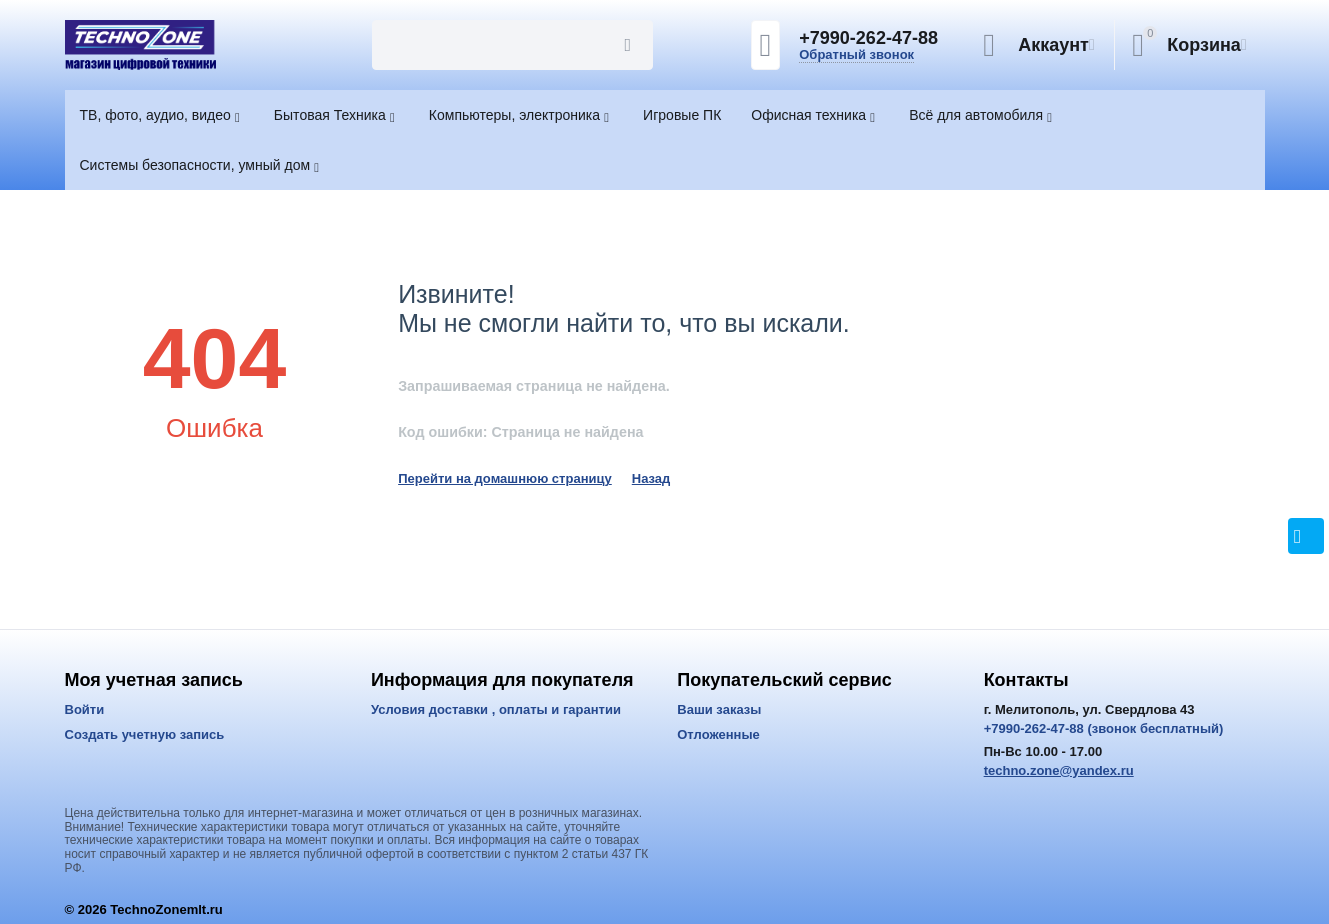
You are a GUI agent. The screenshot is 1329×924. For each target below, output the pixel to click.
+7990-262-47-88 (868, 38)
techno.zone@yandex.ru (1059, 770)
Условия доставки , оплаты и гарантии (496, 709)
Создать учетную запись (145, 734)
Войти (85, 709)
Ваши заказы (719, 709)
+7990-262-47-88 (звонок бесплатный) (1104, 728)
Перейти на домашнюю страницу (505, 478)
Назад (651, 478)
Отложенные (718, 734)
